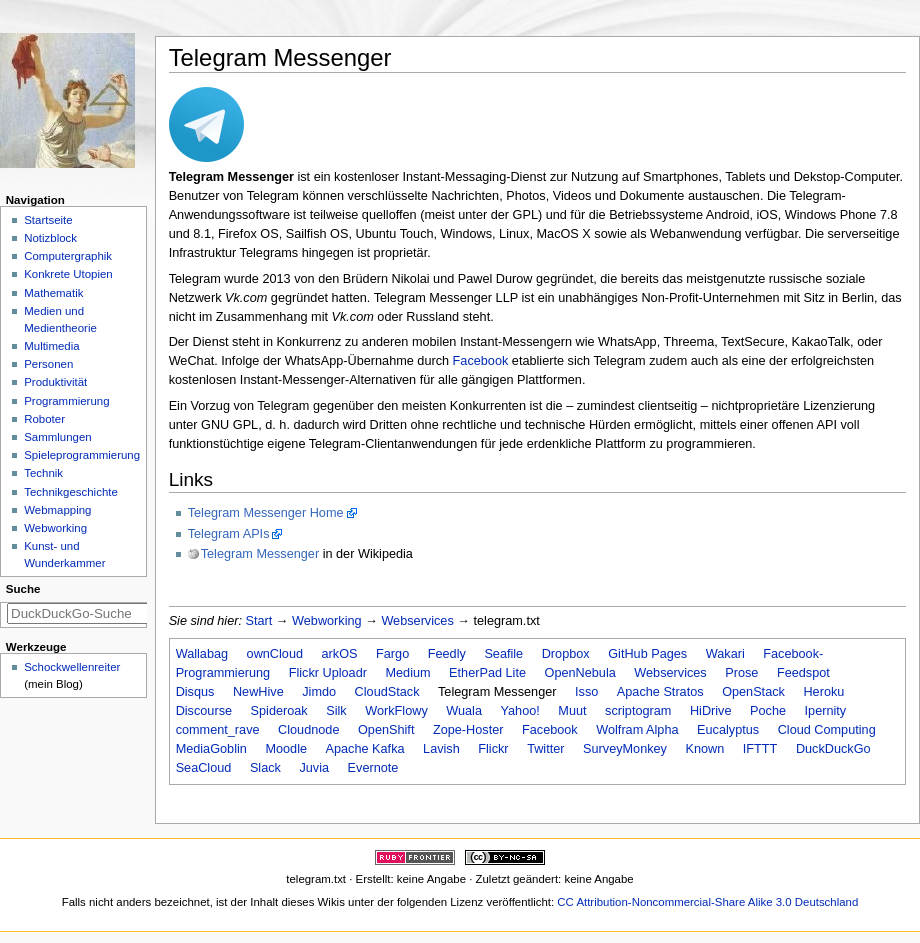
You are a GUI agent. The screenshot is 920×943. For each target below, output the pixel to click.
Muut (572, 711)
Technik (43, 473)
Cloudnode (308, 730)
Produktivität (55, 382)
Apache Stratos (660, 692)
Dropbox (566, 654)
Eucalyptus (728, 730)
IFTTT (760, 749)
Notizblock (50, 238)
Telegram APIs (229, 534)
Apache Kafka (365, 749)
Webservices (417, 621)
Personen (48, 364)
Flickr (493, 749)
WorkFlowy (396, 711)
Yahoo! (520, 711)
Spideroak (279, 711)
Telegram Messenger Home (266, 513)
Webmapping (57, 510)
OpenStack (753, 692)
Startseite (48, 220)
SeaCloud (204, 768)
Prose (741, 673)
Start (259, 621)
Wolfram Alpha (637, 730)
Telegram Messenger (260, 554)
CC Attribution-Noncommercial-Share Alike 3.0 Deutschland (707, 902)
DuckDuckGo (833, 749)
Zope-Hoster (468, 730)
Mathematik (53, 293)
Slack (265, 768)
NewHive (258, 692)
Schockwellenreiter (72, 667)
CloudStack (387, 692)
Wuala (464, 711)
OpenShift (386, 730)
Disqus (195, 692)
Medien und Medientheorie (60, 319)
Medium (407, 673)
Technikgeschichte (71, 492)
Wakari (725, 654)
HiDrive (711, 711)
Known (705, 749)
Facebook (481, 361)
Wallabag (202, 654)
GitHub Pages (647, 654)
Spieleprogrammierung (82, 455)
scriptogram (638, 711)
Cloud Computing (827, 730)
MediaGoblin (211, 749)
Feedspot (803, 673)
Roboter (44, 419)
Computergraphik (68, 256)
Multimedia (51, 346)
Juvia (314, 768)
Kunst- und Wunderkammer (64, 554)
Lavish (441, 749)
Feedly (447, 654)
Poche (768, 711)
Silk (336, 711)
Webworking (327, 621)
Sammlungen (57, 437)
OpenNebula (580, 673)
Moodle (286, 749)
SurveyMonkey (625, 749)
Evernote (373, 768)
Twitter (545, 749)
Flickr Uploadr (328, 673)
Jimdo (319, 692)
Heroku (823, 692)
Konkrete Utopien (68, 274)
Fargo (392, 654)
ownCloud (275, 654)
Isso (586, 692)
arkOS (340, 654)
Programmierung (66, 401)
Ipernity (826, 711)
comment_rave (218, 730)
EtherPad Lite (487, 673)
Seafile (503, 654)
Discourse (204, 711)
